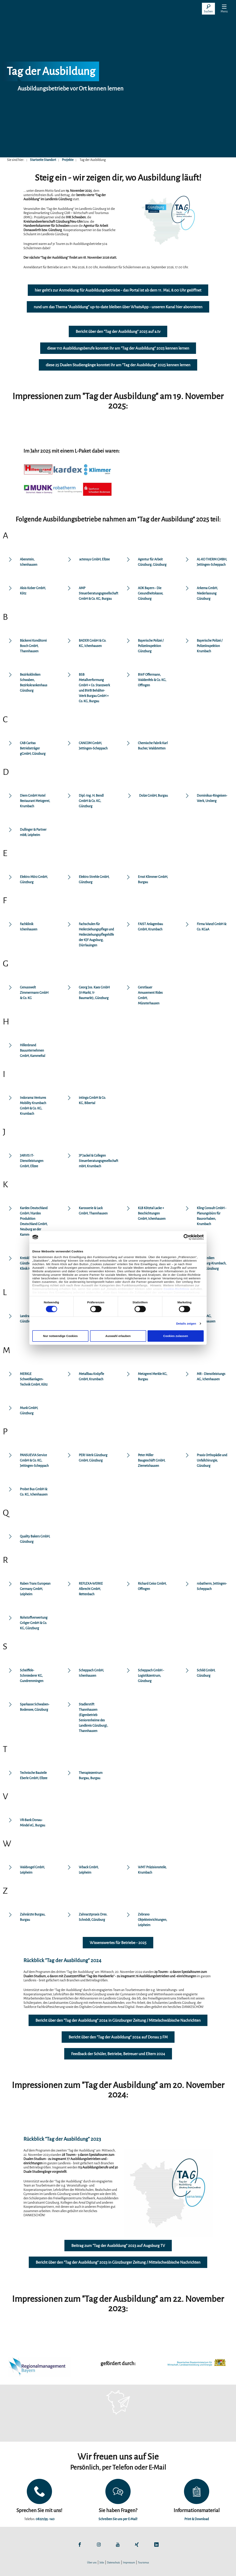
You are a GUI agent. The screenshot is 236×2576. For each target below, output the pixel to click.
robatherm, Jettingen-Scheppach (212, 1586)
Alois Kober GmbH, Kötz (33, 590)
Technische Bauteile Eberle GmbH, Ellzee (33, 1775)
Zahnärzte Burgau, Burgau (32, 1917)
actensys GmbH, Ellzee (94, 559)
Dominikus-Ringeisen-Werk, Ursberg (212, 798)
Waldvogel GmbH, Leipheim (32, 1870)
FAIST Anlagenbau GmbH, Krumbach (150, 926)
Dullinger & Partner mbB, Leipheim (33, 832)
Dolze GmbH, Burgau (153, 795)
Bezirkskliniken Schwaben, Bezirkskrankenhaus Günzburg (33, 682)
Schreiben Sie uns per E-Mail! (118, 2519)
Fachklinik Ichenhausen (28, 926)
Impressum (129, 2562)
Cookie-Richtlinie (176, 1288)
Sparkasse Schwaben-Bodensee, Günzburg (34, 1707)
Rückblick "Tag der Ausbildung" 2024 (62, 1960)
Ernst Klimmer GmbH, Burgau (153, 879)
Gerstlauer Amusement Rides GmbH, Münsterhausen (150, 995)
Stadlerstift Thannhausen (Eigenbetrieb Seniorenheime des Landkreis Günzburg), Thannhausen (93, 1718)
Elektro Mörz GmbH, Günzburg (34, 879)
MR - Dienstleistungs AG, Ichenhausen (211, 1376)
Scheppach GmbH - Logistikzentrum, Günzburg (151, 1676)
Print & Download (196, 2519)
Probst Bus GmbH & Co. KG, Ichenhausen (33, 1491)
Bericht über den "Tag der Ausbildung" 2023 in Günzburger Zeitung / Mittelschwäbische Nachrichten (118, 2262)
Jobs (101, 2562)
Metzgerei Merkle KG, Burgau (152, 1376)
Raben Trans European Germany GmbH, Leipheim (35, 1589)
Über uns (92, 2562)
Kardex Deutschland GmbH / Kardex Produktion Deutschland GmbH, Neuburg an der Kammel (33, 1221)
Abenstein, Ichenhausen (28, 562)
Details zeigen (186, 1323)
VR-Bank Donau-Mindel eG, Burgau (32, 1822)
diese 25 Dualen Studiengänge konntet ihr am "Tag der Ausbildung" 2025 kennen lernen (118, 365)
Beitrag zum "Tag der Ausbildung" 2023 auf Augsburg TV (118, 2245)
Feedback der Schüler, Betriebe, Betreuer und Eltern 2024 (118, 2054)
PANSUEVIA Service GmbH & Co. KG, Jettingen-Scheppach (34, 1460)
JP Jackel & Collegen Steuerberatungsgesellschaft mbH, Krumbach (98, 1161)
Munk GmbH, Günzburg (29, 1410)
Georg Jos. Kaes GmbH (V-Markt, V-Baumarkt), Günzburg (94, 993)
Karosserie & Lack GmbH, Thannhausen (93, 1210)
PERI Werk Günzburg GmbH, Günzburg (93, 1457)
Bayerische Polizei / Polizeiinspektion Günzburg (151, 646)
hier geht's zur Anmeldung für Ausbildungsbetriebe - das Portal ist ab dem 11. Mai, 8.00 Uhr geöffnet (118, 290)
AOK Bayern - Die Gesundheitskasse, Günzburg (150, 593)
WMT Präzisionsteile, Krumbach (152, 1870)
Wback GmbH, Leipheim (88, 1870)
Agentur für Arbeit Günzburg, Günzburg (152, 562)
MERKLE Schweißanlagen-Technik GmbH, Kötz (33, 1379)
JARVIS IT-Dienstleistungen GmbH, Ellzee (31, 1161)
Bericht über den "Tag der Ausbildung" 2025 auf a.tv (118, 331)
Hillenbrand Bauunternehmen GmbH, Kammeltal (32, 1051)
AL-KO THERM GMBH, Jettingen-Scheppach (212, 562)
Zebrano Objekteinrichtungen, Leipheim (152, 1920)
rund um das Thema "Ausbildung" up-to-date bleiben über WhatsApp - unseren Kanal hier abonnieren (118, 307)
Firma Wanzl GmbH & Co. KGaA (211, 926)
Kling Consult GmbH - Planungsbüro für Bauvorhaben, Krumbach (211, 1216)
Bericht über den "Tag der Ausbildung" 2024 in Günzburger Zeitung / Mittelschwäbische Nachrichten (118, 2020)
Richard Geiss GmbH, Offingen (152, 1586)
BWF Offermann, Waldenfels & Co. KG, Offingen (152, 680)
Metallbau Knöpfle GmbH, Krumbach (91, 1376)
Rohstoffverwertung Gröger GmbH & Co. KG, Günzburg (33, 1623)
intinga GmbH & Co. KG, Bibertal (92, 1100)
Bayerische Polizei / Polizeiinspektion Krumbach (209, 646)
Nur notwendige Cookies (60, 1336)
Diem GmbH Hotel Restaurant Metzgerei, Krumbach (35, 801)
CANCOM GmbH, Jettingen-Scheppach (93, 745)
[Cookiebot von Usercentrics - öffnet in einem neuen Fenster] (186, 1237)
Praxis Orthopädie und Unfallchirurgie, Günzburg (212, 1460)
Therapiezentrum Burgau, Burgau (90, 1775)
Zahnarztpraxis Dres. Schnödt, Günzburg (93, 1917)
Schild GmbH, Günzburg (206, 1673)
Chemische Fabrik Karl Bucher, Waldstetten (153, 745)
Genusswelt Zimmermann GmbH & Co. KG (34, 993)
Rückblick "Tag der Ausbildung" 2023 (62, 2139)
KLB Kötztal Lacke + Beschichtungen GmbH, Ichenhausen (151, 1213)
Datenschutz (113, 2562)
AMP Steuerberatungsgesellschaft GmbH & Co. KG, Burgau (98, 593)
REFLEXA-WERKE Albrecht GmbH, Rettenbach (91, 1589)
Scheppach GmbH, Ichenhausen (91, 1673)
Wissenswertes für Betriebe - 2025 (118, 1942)
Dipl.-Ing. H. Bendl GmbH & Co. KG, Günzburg (91, 801)
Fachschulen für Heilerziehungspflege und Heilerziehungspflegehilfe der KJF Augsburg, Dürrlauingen (96, 934)
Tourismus (143, 2562)
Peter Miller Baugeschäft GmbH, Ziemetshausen (151, 1460)
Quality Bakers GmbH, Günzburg (35, 1539)
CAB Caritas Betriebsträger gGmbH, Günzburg (33, 748)
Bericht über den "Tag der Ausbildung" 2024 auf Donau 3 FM (118, 2037)
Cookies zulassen (175, 1336)
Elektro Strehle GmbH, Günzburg (94, 879)
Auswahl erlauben (118, 1336)
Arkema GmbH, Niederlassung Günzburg (207, 593)
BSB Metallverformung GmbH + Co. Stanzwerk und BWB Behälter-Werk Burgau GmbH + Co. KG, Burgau (94, 688)
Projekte (67, 160)
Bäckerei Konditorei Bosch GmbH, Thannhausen (33, 646)
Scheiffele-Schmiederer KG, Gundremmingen (31, 1676)
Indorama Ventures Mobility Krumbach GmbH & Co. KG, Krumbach (33, 1105)
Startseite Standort (43, 160)
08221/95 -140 (45, 2519)
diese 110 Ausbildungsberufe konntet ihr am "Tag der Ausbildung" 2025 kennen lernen (118, 348)
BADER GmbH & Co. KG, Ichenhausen (92, 643)
